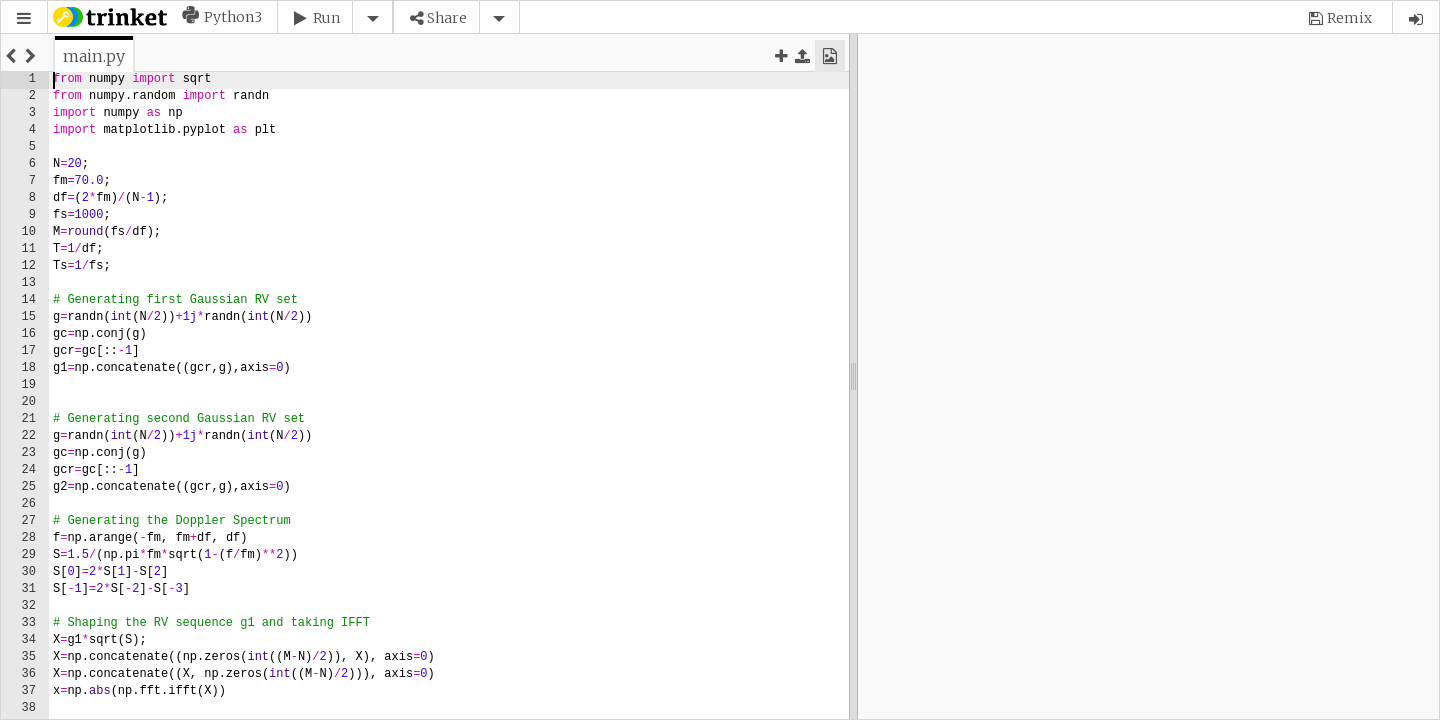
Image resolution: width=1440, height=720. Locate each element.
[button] (24, 18)
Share (447, 18)
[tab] (94, 56)
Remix (1349, 18)
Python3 (233, 17)
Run (326, 18)
